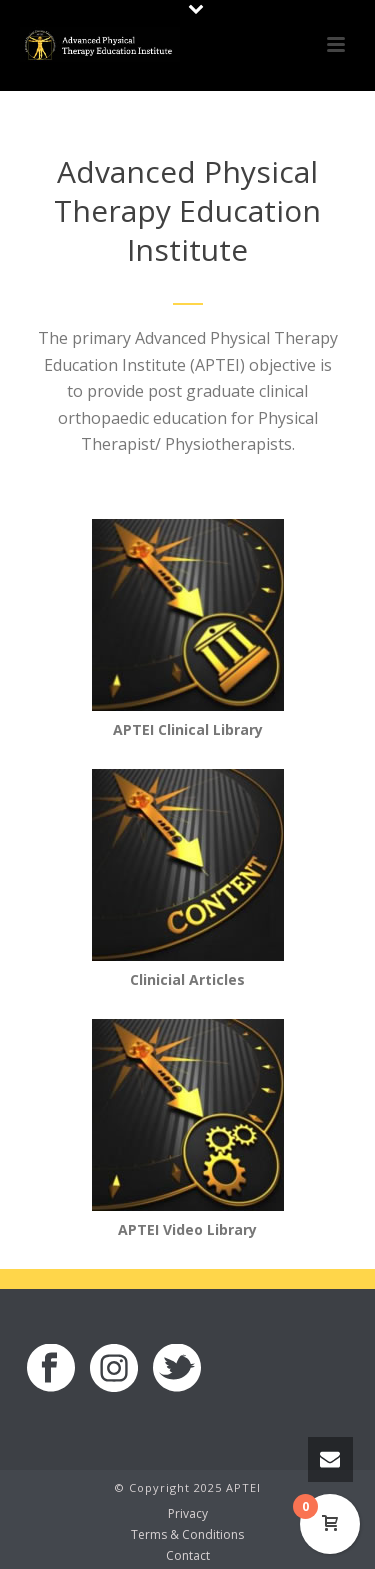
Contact (188, 1556)
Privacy (188, 1514)
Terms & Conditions (187, 1535)
